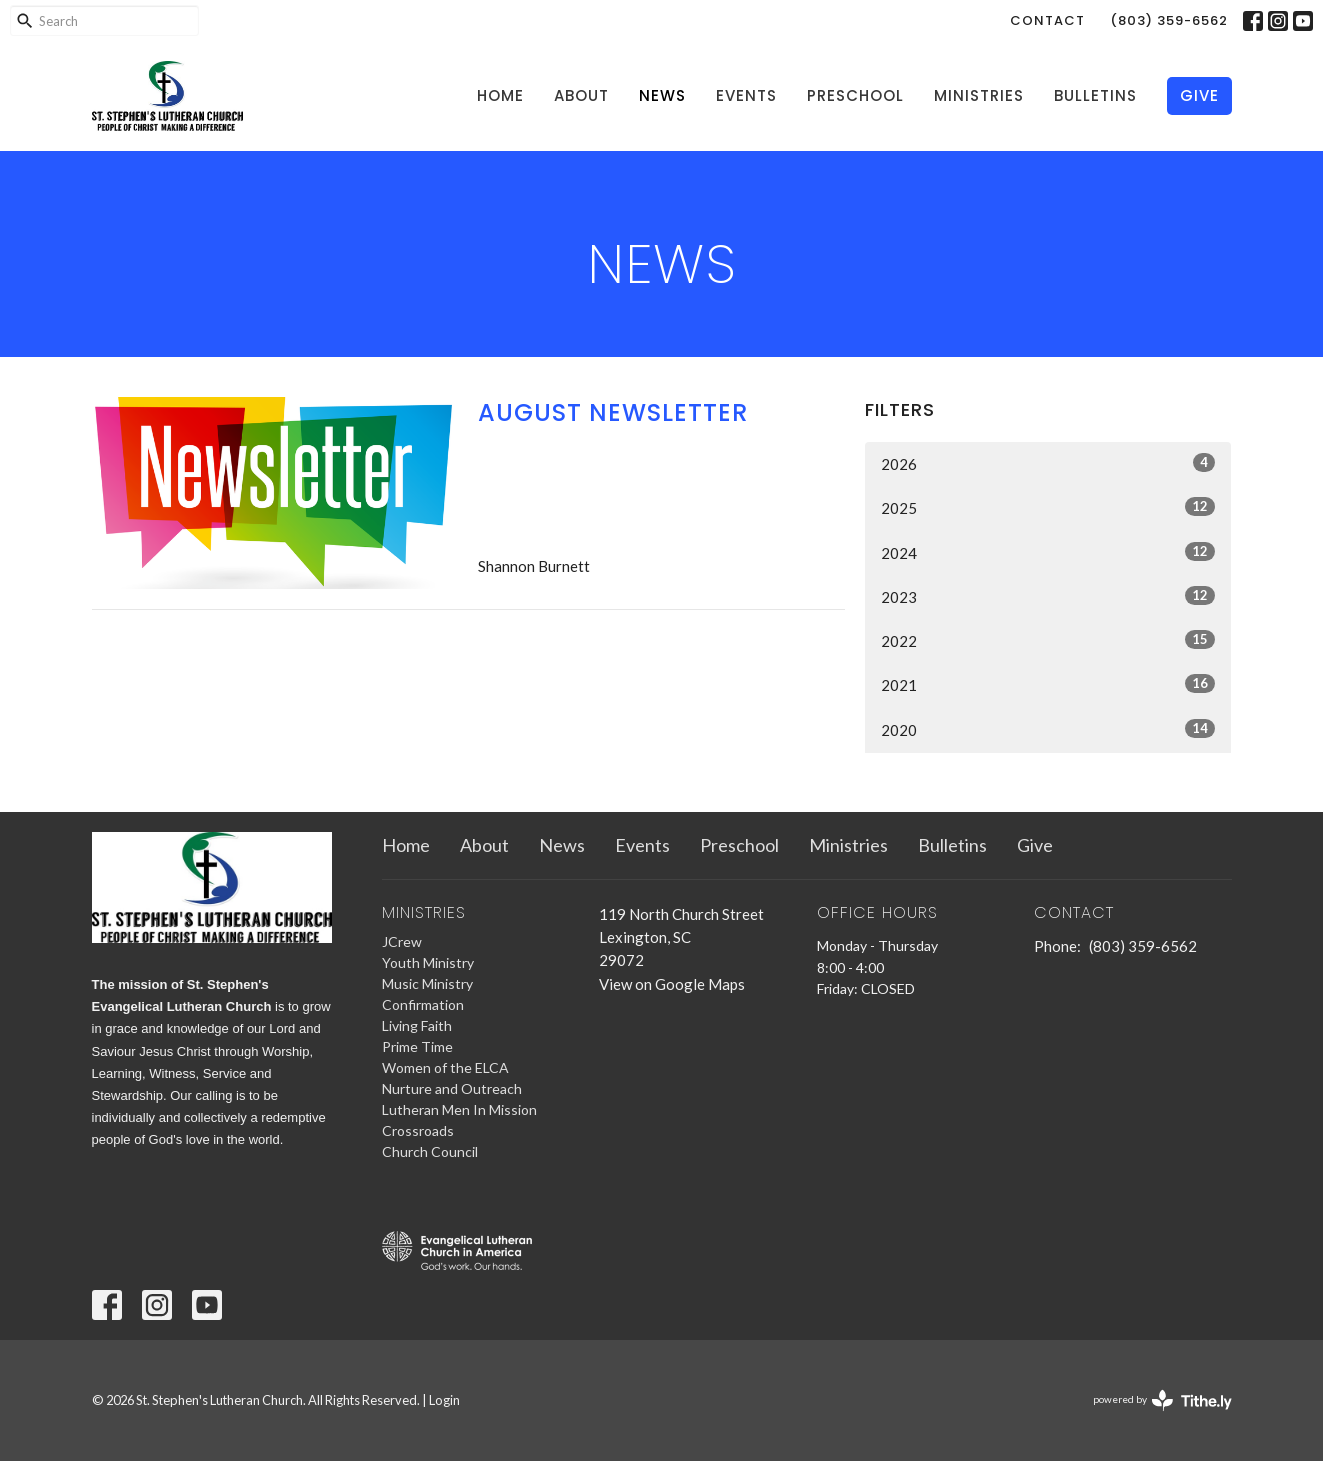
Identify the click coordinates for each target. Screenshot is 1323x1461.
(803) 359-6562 (1169, 20)
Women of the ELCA (445, 1067)
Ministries (979, 95)
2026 (1048, 463)
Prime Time (417, 1046)
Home (500, 95)
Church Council (430, 1151)
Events (746, 95)
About (581, 95)
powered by (1162, 1400)
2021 (1048, 684)
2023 (1048, 596)
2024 (1048, 552)
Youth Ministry (428, 962)
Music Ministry (427, 983)
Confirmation (423, 1004)
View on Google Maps (672, 984)
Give (1199, 95)
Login (444, 1400)
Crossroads (418, 1130)
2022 (1048, 640)
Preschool (855, 95)
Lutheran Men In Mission (459, 1109)
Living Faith (417, 1025)
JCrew (402, 941)
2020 (1048, 729)
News (662, 95)
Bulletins (1095, 95)
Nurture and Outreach (452, 1088)
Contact (1047, 20)
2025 (1048, 507)
